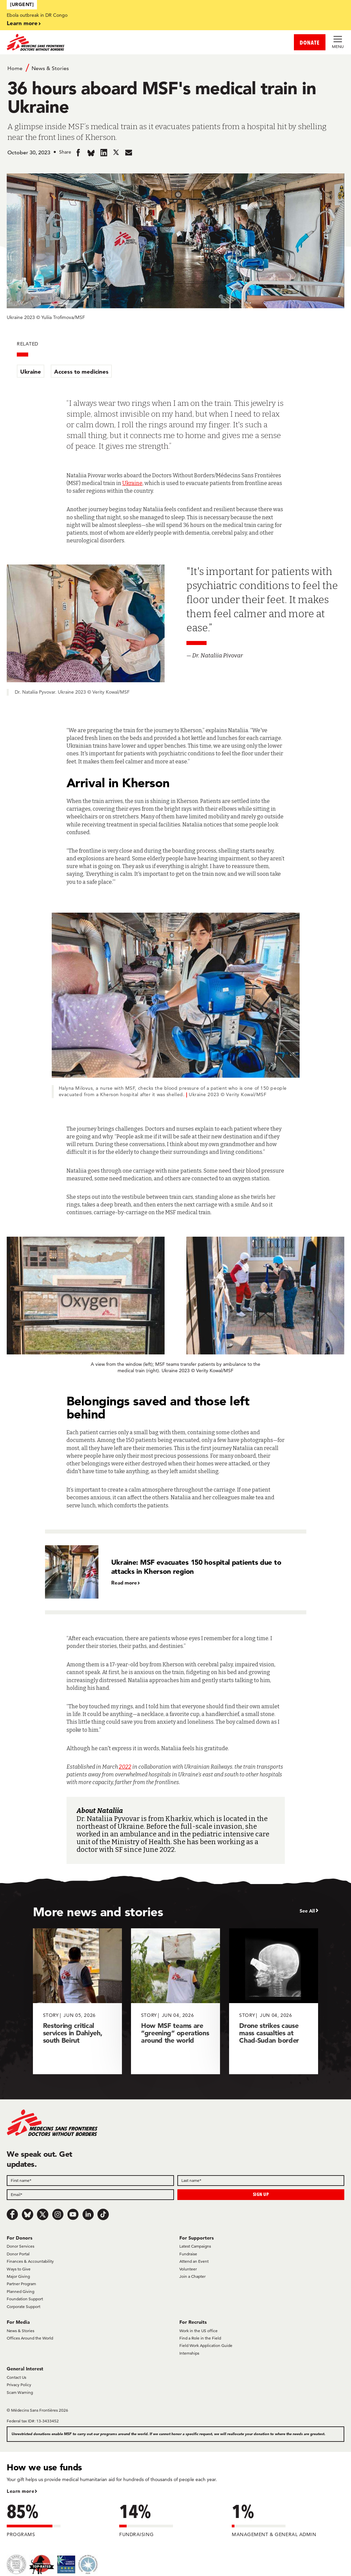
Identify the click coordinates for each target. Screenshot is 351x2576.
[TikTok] (103, 2214)
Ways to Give (19, 2268)
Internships (189, 2353)
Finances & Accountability (30, 2261)
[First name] (90, 2180)
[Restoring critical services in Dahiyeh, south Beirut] (77, 2001)
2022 (125, 1767)
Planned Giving (20, 2291)
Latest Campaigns (195, 2246)
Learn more (22, 22)
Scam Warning (20, 2392)
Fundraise (188, 2253)
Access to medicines (81, 371)
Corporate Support (23, 2306)
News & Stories (50, 68)
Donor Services (20, 2246)
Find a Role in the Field (200, 2338)
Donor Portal (18, 2253)
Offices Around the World (30, 2338)
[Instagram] (57, 2214)
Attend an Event (194, 2261)
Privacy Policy (19, 2384)
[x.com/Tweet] (42, 2214)
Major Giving (18, 2276)
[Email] (90, 2194)
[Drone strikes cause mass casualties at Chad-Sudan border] (273, 2001)
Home (15, 68)
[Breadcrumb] (175, 67)
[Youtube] (73, 2214)
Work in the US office (198, 2330)
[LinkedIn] (88, 2214)
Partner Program (21, 2283)
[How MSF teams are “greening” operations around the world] (175, 2001)
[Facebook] (12, 2214)
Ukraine (30, 371)
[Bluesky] (27, 2214)
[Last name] (261, 2180)
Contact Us (16, 2377)
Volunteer (188, 2268)
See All (307, 1911)
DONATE (310, 42)
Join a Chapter (192, 2276)
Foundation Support (25, 2298)
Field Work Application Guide (205, 2345)
